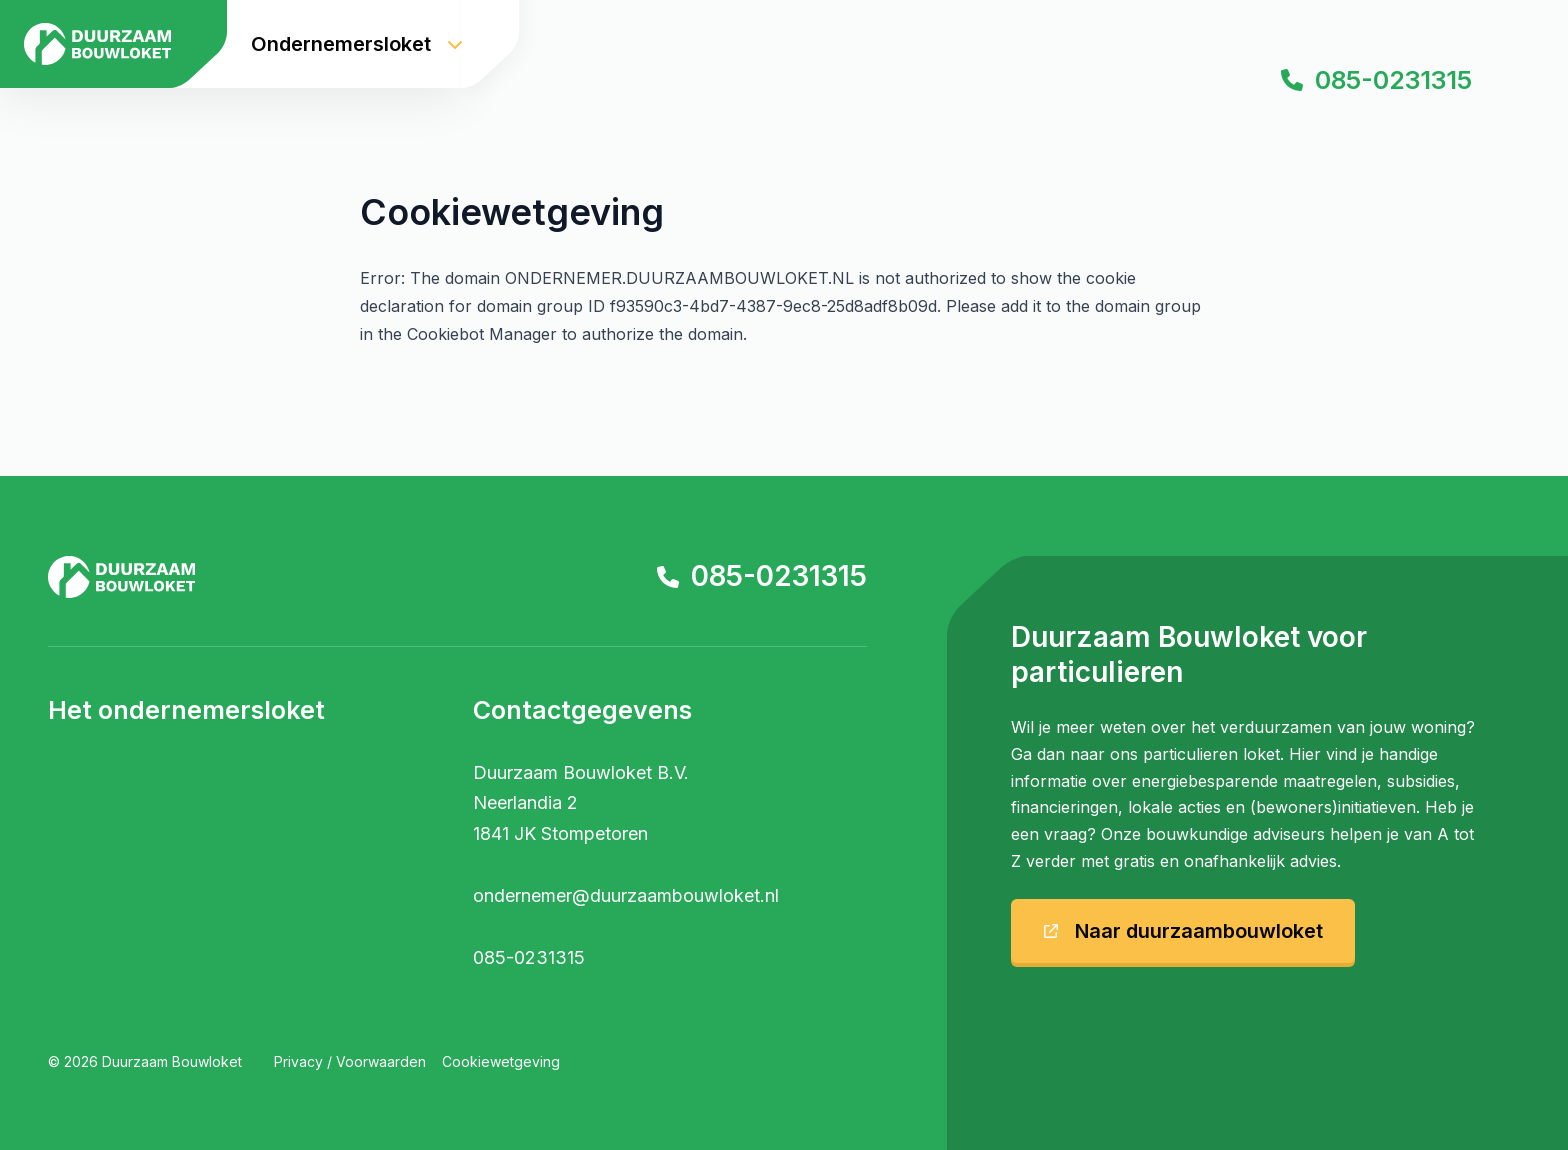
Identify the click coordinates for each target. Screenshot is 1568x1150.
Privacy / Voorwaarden (350, 1061)
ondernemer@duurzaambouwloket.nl (626, 895)
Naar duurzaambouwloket (1183, 931)
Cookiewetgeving (501, 1061)
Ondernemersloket (357, 44)
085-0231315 (1376, 80)
